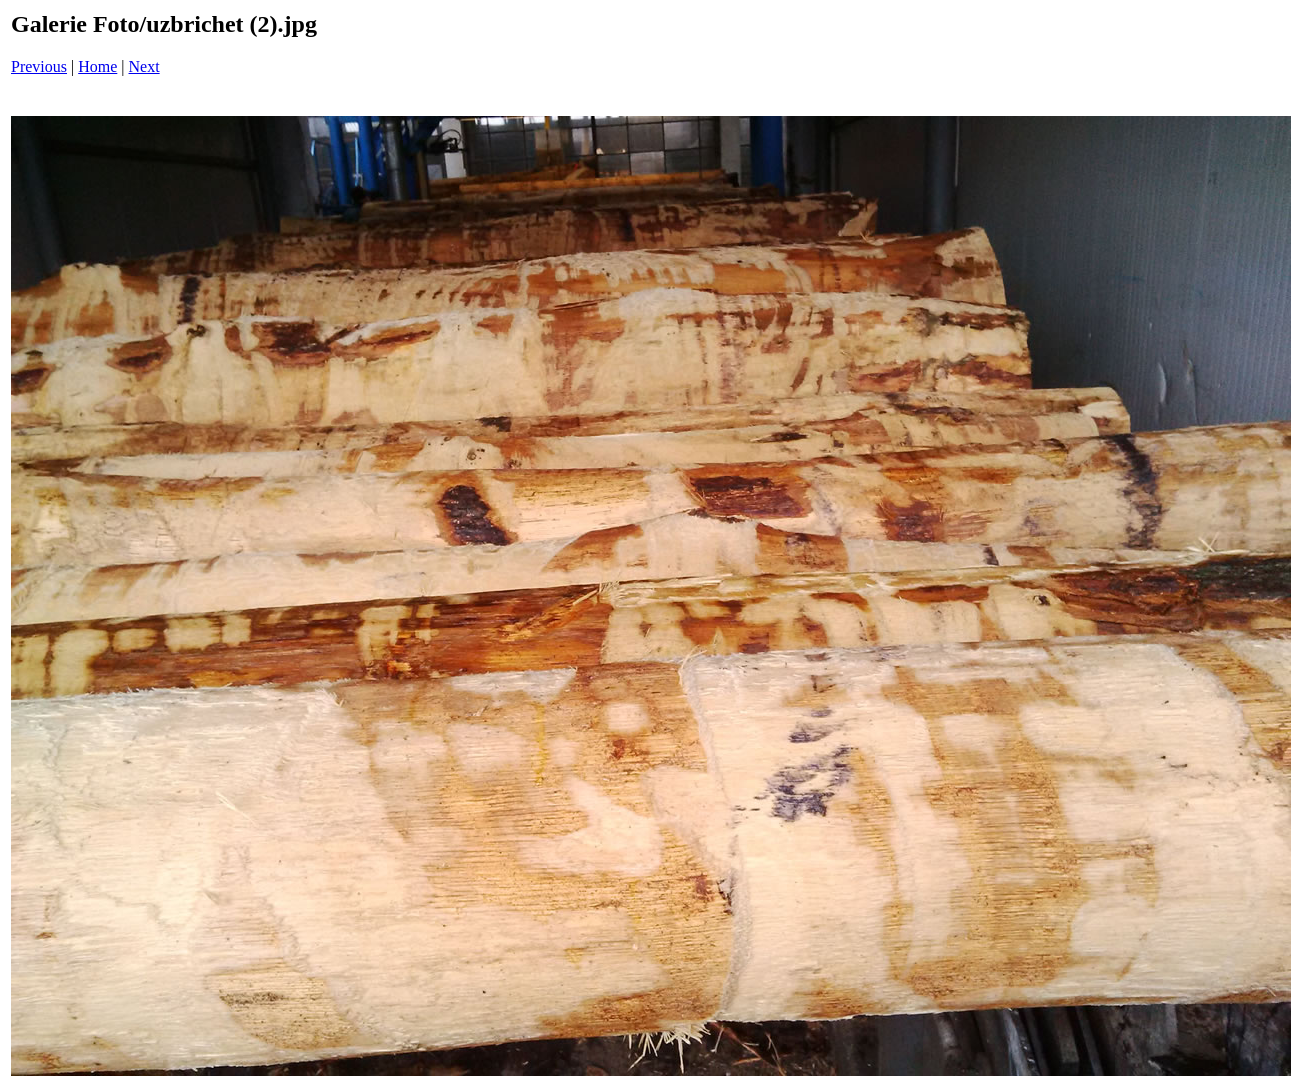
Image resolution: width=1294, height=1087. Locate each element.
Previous (39, 66)
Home (97, 66)
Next (144, 66)
